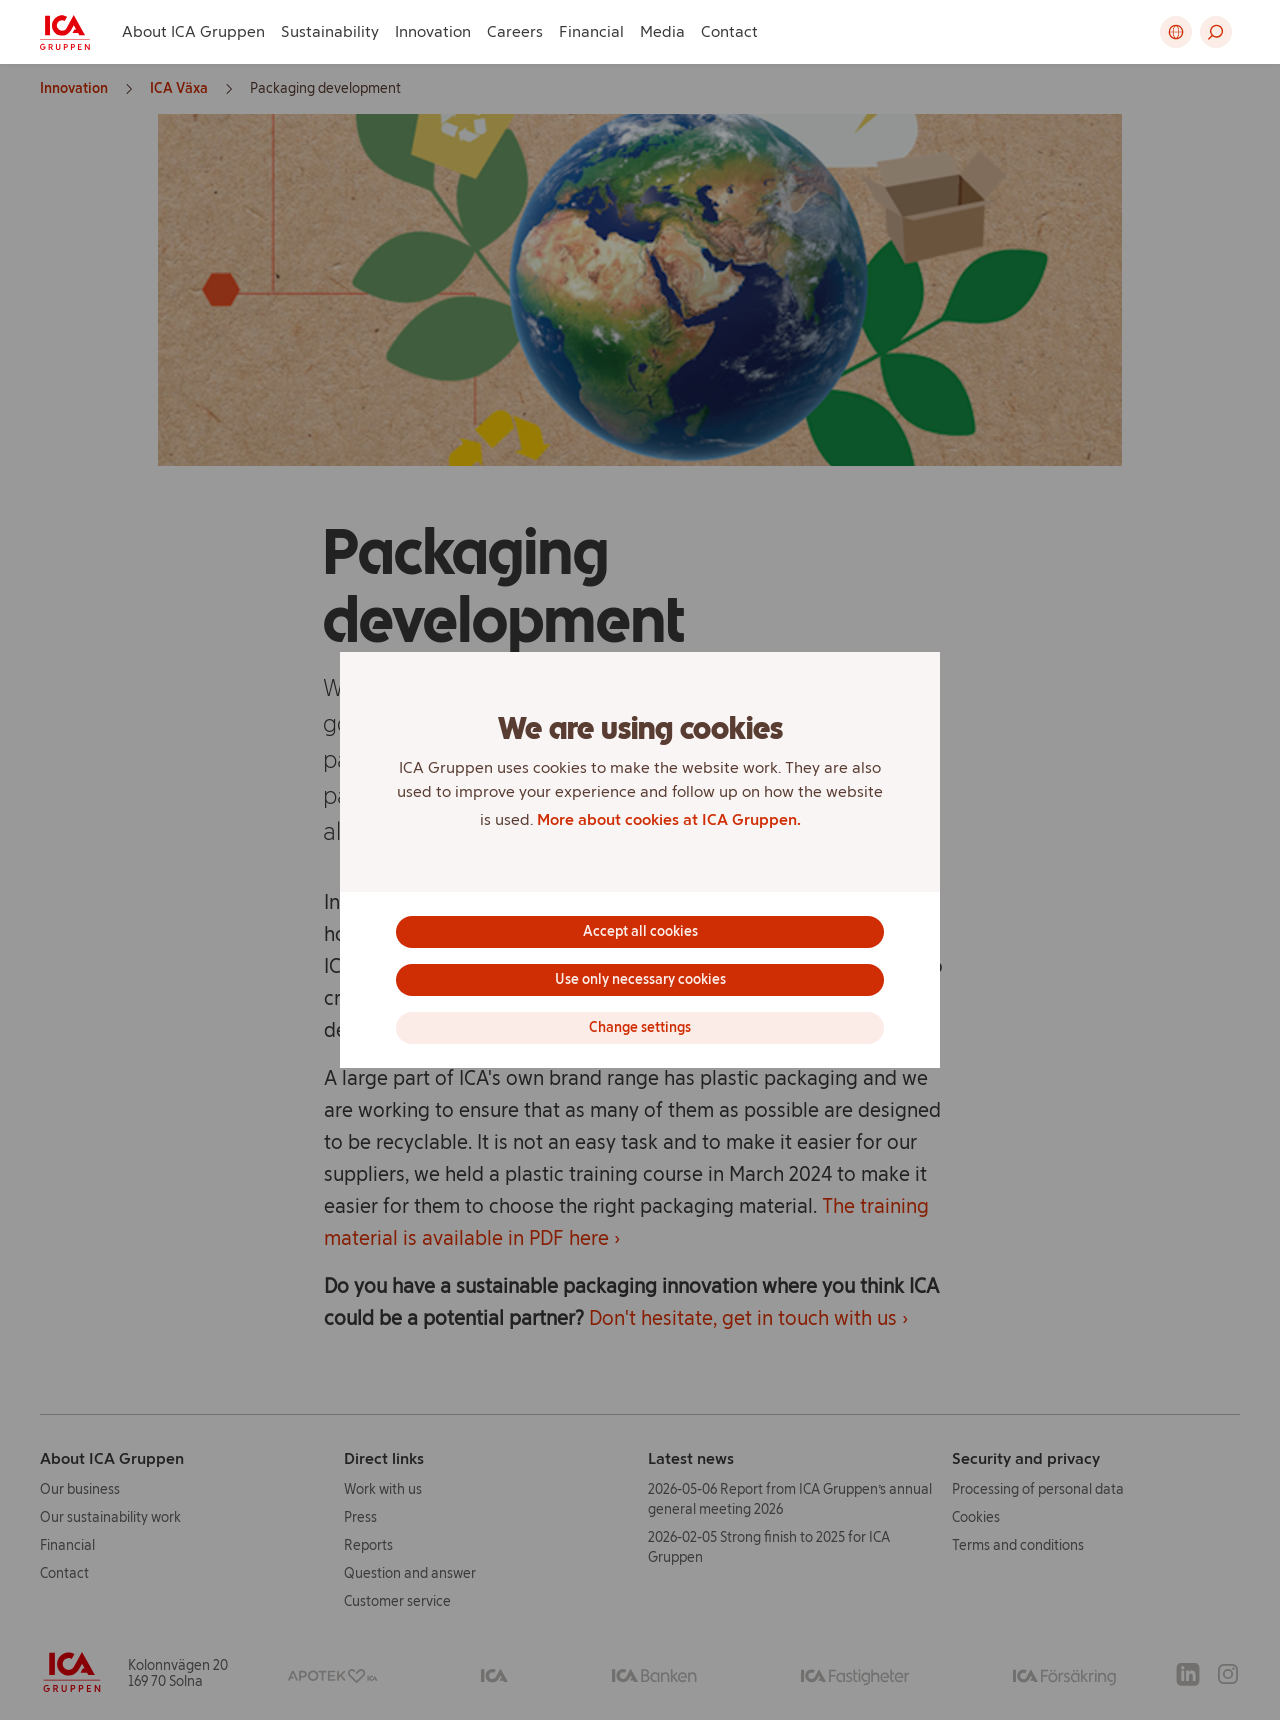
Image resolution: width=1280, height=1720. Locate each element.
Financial (591, 31)
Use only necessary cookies (640, 979)
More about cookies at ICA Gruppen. (669, 819)
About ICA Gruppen (193, 31)
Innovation (433, 31)
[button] (1216, 32)
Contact (729, 31)
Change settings (640, 1027)
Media (662, 31)
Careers (515, 31)
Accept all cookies (640, 931)
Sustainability (330, 31)
